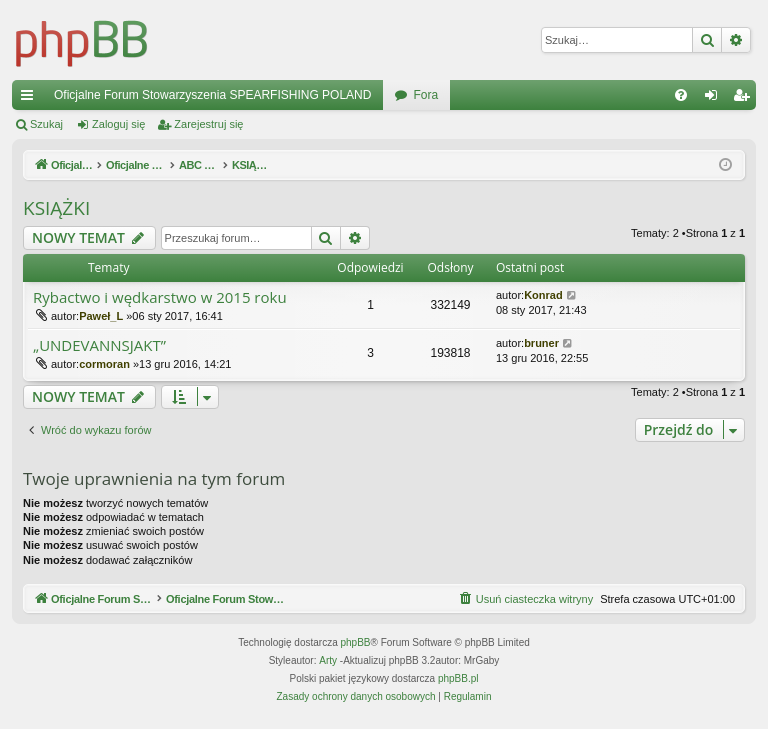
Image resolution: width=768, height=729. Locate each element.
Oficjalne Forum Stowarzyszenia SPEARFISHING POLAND (212, 95)
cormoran (104, 364)
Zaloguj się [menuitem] (715, 99)
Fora (425, 95)
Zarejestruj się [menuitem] (745, 99)
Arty (328, 661)
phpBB (356, 643)
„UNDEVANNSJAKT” (99, 345)
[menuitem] (681, 95)
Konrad (543, 295)
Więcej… (31, 99)
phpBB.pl (458, 679)
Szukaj (46, 124)
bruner (541, 343)
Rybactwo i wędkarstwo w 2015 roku (160, 297)
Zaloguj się (118, 124)
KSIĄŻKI (56, 208)
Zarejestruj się (208, 124)
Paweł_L (101, 316)
